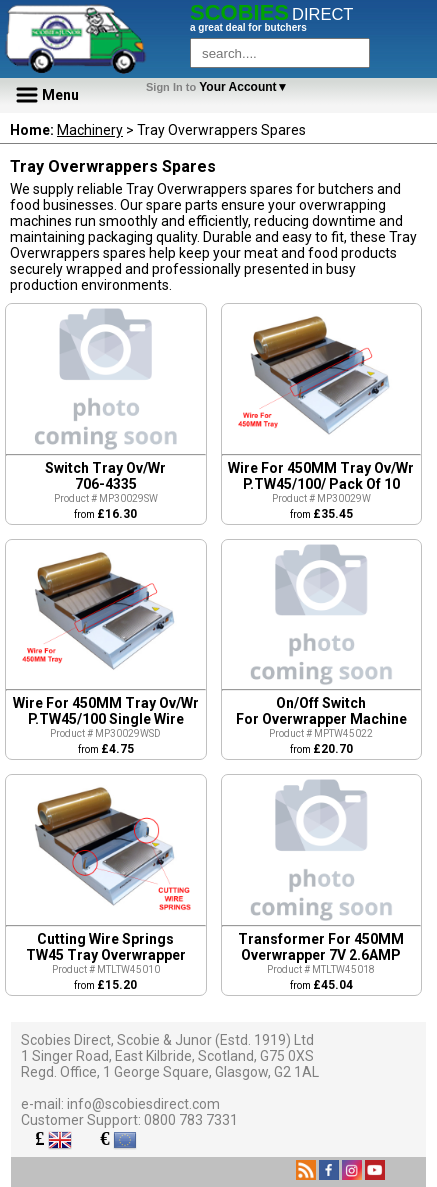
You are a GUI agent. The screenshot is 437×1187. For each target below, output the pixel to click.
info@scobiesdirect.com (143, 1104)
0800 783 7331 (191, 1120)
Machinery (90, 130)
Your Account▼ (220, 87)
